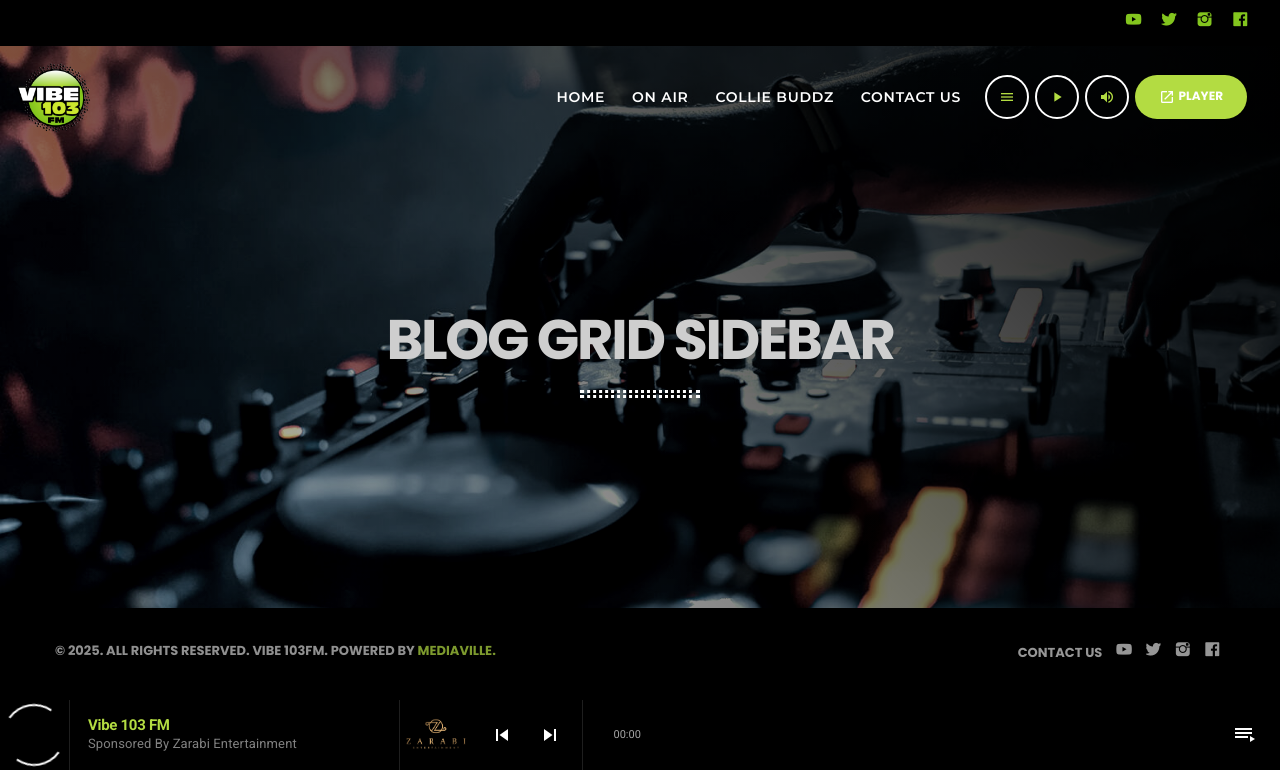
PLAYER (1191, 96)
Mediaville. (457, 650)
